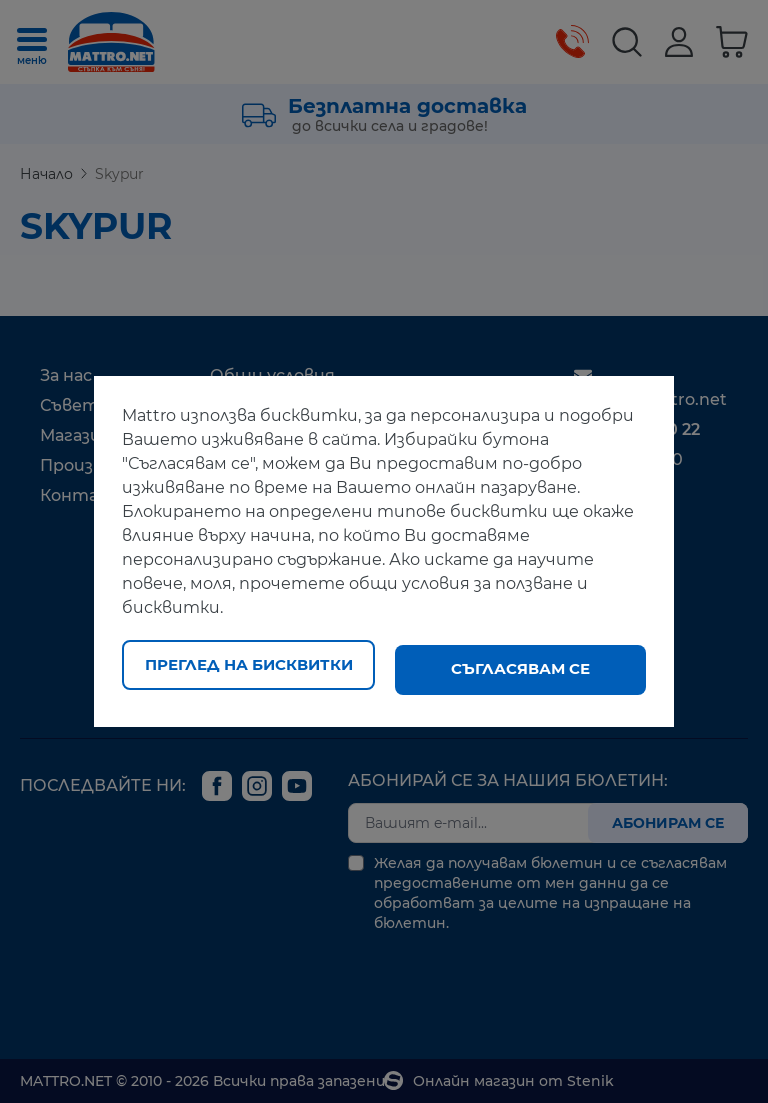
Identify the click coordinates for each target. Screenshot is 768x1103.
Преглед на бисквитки (249, 668)
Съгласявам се (520, 668)
